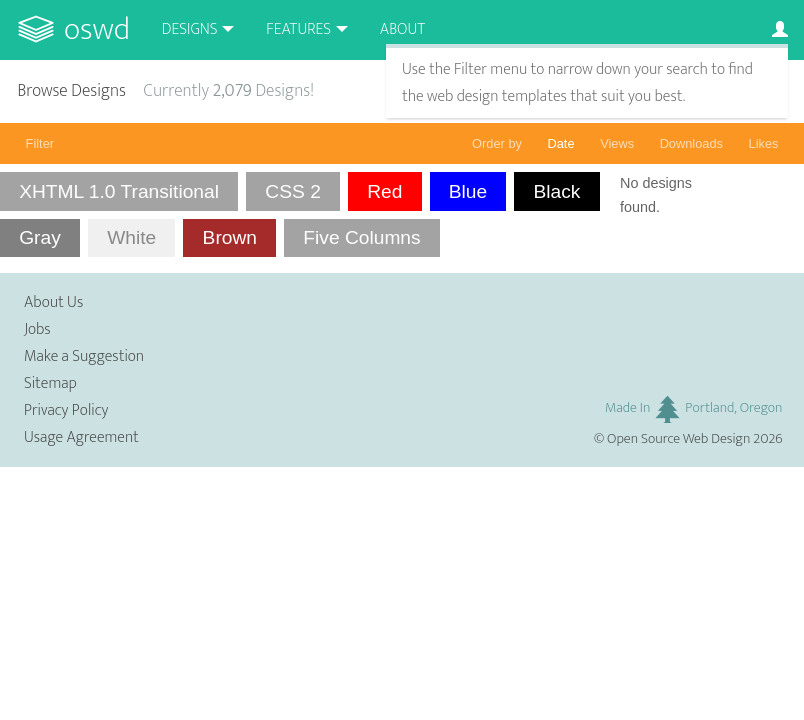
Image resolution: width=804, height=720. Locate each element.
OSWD (97, 29)
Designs (190, 29)
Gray (40, 237)
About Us (53, 302)
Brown (230, 237)
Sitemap (50, 383)
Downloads (691, 143)
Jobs (37, 329)
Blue (468, 191)
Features (298, 29)
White (131, 237)
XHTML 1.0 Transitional (119, 191)
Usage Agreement (81, 437)
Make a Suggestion (84, 356)
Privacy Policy (66, 410)
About (402, 29)
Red (384, 191)
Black (557, 191)
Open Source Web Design (678, 439)
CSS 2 (292, 191)
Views (617, 143)
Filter (40, 143)
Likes (764, 143)
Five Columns (361, 237)
